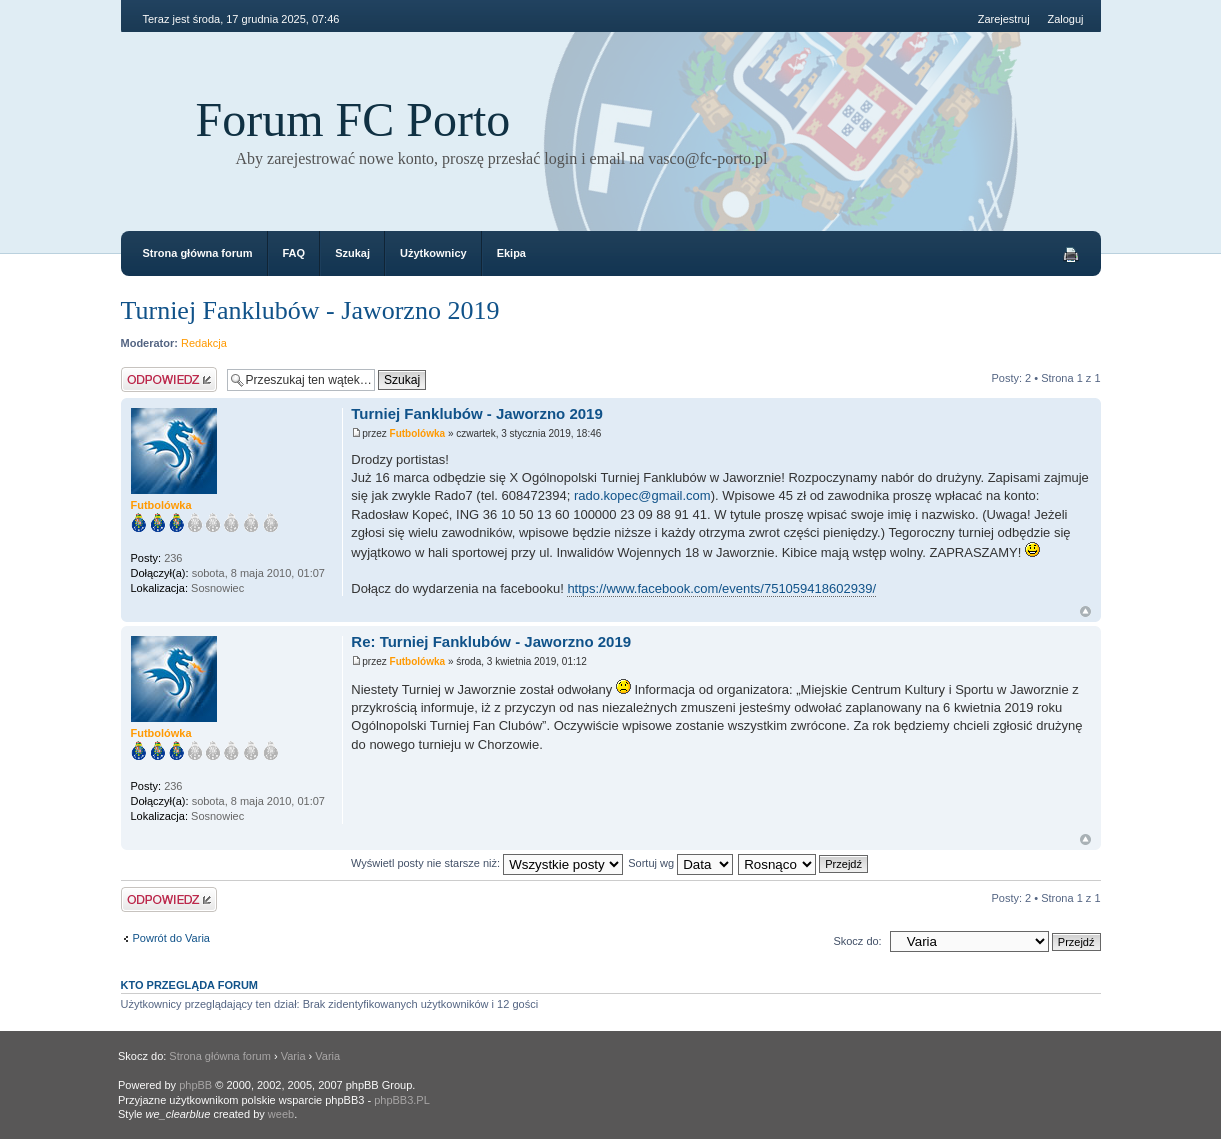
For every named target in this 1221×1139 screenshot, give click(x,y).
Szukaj (352, 253)
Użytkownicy (433, 253)
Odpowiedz (169, 379)
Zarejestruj (1004, 19)
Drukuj (1071, 255)
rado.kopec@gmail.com (642, 495)
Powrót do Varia (171, 938)
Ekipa (511, 253)
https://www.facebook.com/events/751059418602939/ (721, 588)
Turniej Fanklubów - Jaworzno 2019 (310, 310)
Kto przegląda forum (190, 985)
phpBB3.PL (402, 1100)
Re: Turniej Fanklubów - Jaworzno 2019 (491, 641)
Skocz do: (857, 941)
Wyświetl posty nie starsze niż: (487, 863)
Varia (293, 1056)
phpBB (195, 1085)
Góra (1085, 611)
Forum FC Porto (353, 119)
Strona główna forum (198, 253)
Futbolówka (418, 433)
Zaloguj (1065, 19)
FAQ (294, 253)
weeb (281, 1114)
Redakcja (204, 343)
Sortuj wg (680, 863)
